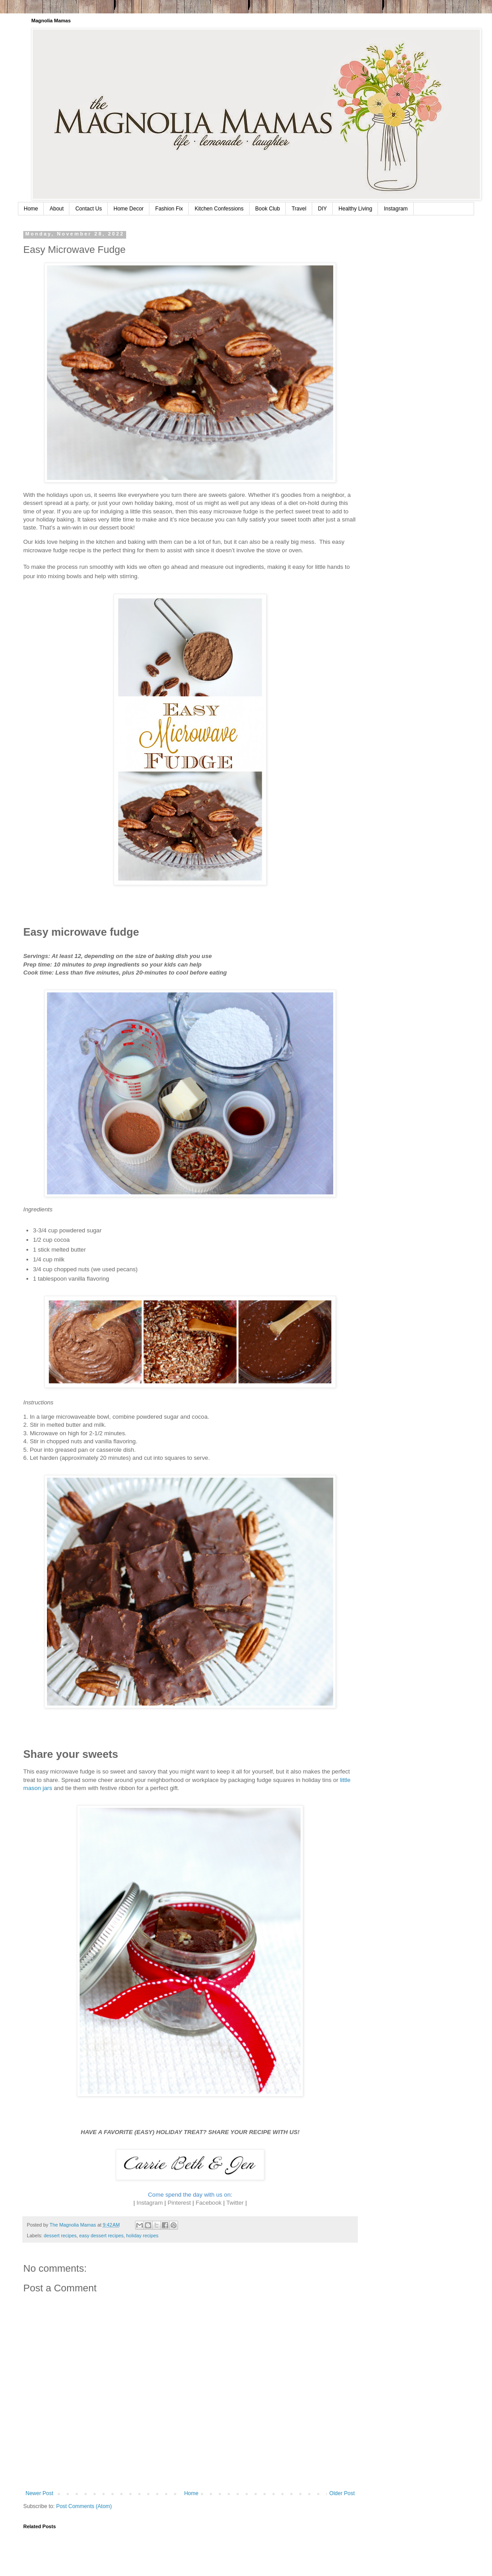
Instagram (395, 209)
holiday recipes (142, 2235)
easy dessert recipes (101, 2235)
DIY (322, 209)
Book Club (267, 209)
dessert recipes (60, 2235)
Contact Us (88, 209)
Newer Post (39, 2493)
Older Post (342, 2493)
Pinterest (179, 2202)
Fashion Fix (169, 209)
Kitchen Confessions (219, 209)
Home (31, 209)
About (57, 209)
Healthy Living (355, 209)
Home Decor (129, 209)
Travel (299, 209)
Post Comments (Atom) (84, 2506)
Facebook (208, 2202)
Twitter (235, 2202)
